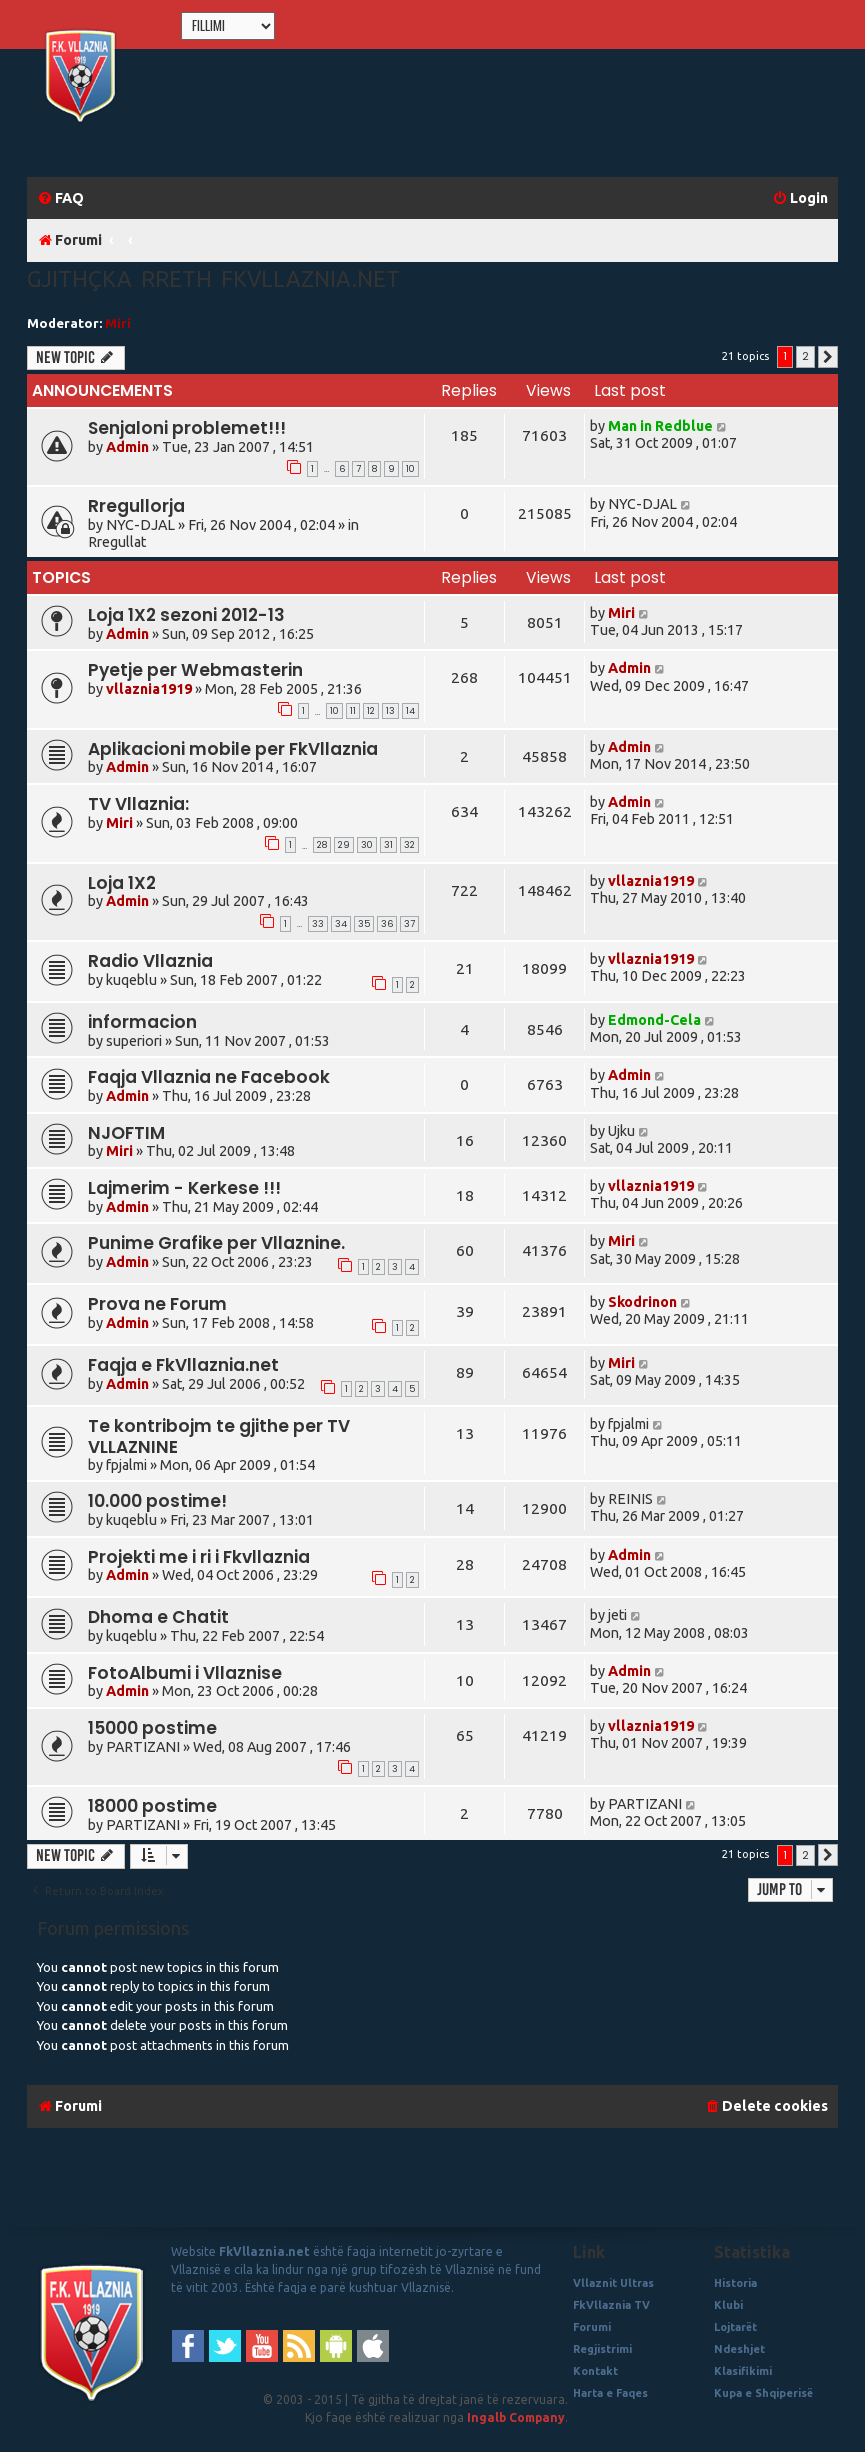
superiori (134, 1041)
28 (322, 845)
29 (344, 845)
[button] (828, 357)
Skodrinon (642, 1302)
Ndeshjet (739, 2349)
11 (353, 711)
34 (341, 924)
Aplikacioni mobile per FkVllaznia (233, 749)
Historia (735, 2283)
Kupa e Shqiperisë (763, 2393)
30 (367, 845)
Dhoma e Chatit (158, 1617)
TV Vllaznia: (138, 804)
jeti (617, 1615)
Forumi (592, 2327)
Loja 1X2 (122, 883)
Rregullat (117, 542)
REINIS (630, 1499)
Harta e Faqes (610, 2393)
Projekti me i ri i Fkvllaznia (199, 1557)
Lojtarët (735, 2327)
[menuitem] (60, 198)
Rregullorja (136, 506)
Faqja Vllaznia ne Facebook (209, 1077)
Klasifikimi (743, 2371)
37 (409, 924)
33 (318, 924)
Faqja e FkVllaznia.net (183, 1365)
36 (387, 924)
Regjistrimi (602, 2349)
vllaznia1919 (149, 689)
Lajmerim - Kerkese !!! (184, 1188)
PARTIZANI (143, 1747)
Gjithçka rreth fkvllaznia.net (213, 278)
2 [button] (805, 356)
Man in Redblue (660, 426)
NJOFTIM (126, 1133)
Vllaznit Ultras (613, 2283)
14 (410, 711)
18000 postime (152, 1806)
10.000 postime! (157, 1501)
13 (390, 711)
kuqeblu (131, 980)
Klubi (728, 2305)
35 (364, 924)
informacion (142, 1022)
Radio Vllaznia (150, 961)
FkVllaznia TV (611, 2305)
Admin (127, 447)
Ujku (621, 1131)
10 (410, 469)
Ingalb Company (516, 2417)
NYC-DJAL (140, 525)
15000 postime (152, 1728)
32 (409, 845)
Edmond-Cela (654, 1020)
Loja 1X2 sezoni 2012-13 (186, 615)
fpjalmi (126, 1465)
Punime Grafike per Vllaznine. (216, 1243)
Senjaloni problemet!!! (187, 428)
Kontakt (595, 2371)
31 (388, 845)
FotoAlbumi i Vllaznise (185, 1673)
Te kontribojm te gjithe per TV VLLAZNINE (219, 1436)
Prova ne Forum (157, 1304)
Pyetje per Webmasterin (195, 670)
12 (371, 711)
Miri (118, 323)
